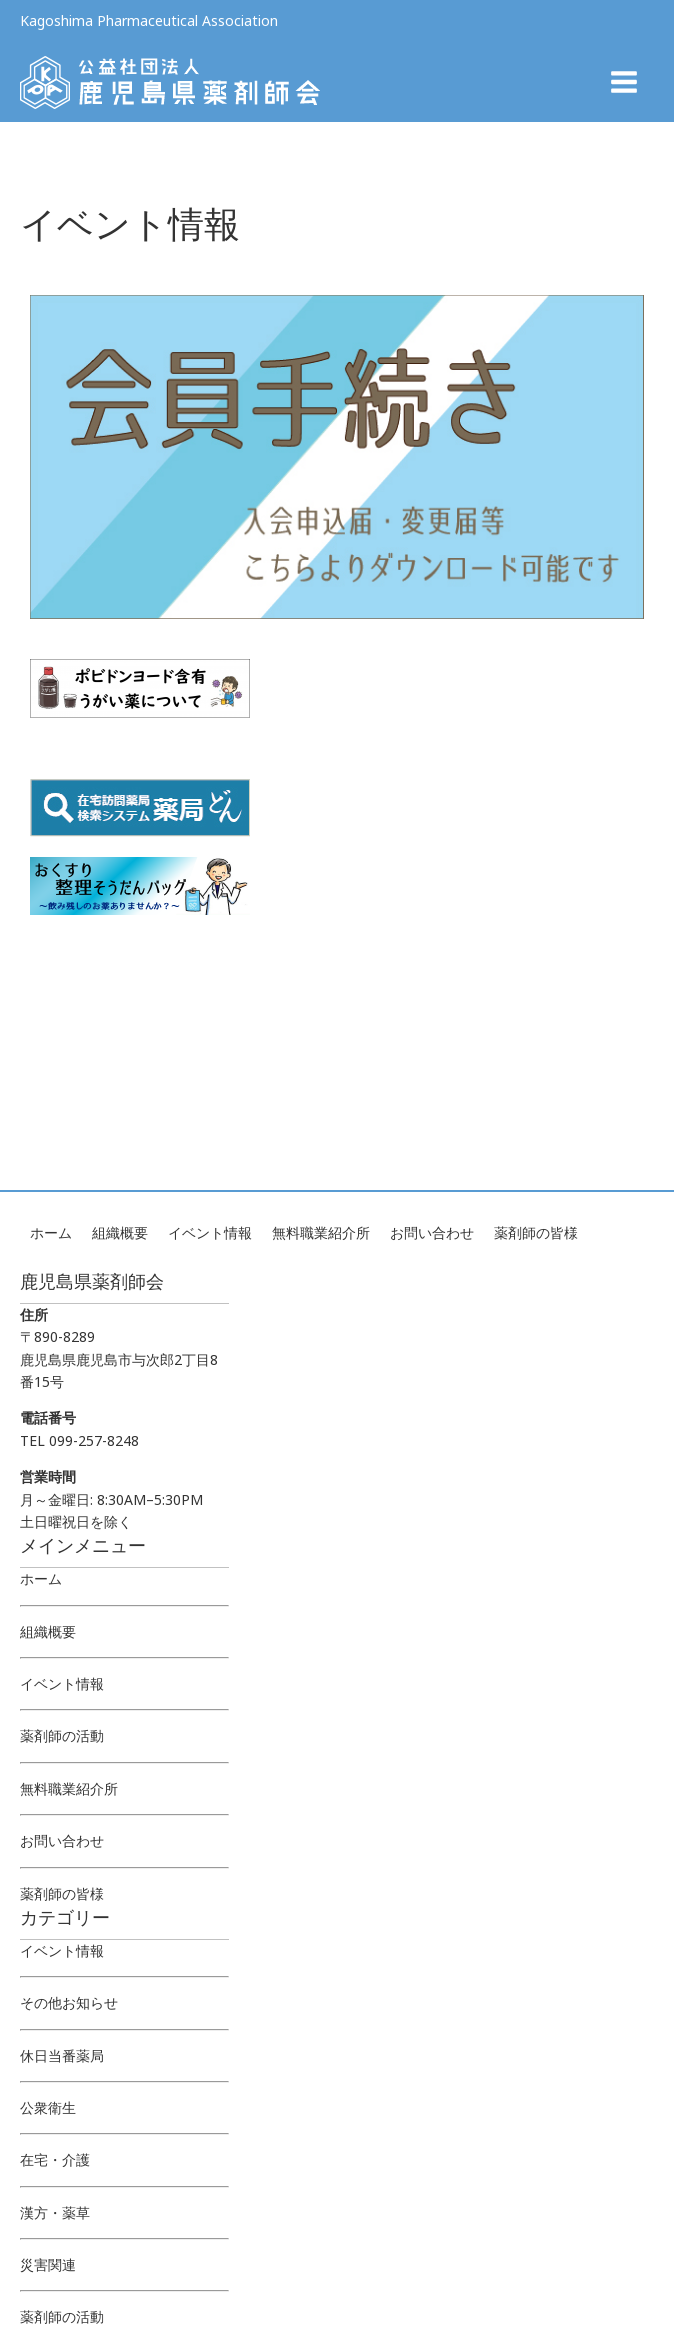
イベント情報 (210, 1232)
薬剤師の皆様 (536, 1232)
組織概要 (120, 1232)
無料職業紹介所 (321, 1232)
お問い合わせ (432, 1232)
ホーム (51, 1232)
